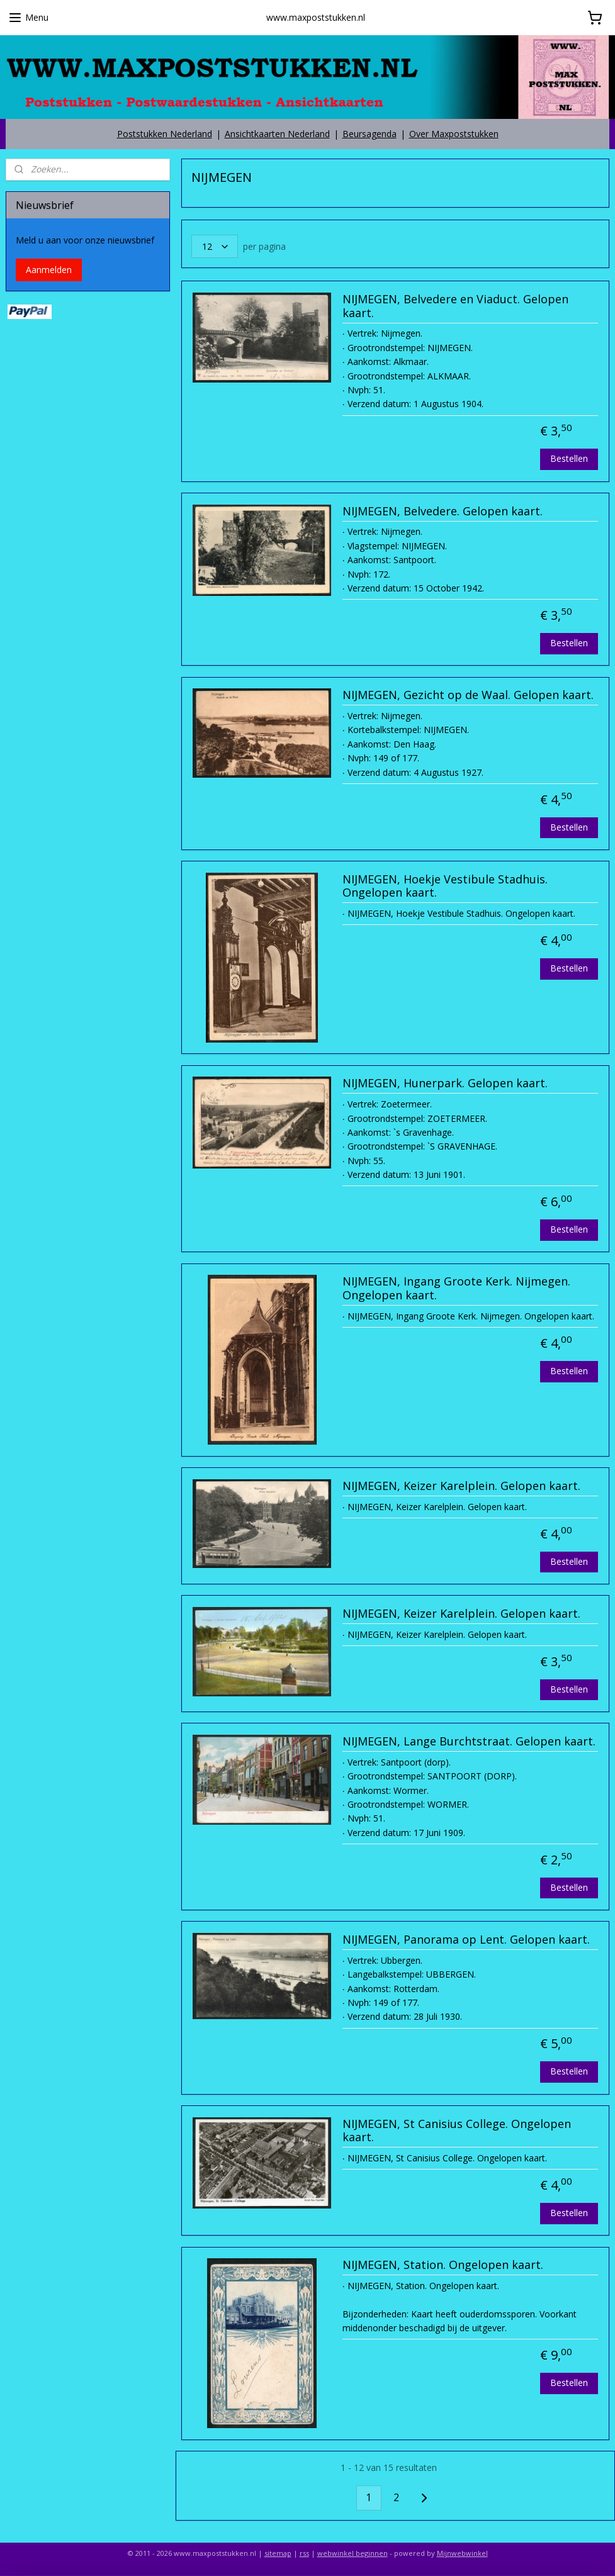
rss (304, 2553)
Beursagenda (369, 134)
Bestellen (569, 458)
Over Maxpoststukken (454, 134)
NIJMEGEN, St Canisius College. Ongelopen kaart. (456, 2131)
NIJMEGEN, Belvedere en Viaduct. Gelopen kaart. (455, 306)
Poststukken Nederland (164, 134)
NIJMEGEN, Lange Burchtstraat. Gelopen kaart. (468, 1742)
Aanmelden (49, 270)
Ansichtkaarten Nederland (277, 134)
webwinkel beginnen (352, 2553)
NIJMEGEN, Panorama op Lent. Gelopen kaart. (466, 1940)
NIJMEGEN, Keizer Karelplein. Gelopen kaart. (461, 1486)
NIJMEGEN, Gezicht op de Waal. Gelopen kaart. (468, 695)
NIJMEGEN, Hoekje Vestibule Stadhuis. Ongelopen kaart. (445, 886)
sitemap (277, 2553)
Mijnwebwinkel (462, 2553)
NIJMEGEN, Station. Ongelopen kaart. (442, 2265)
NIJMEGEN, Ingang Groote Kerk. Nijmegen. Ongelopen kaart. (456, 1289)
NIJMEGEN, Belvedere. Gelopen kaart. (442, 511)
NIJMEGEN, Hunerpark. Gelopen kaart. (445, 1084)
